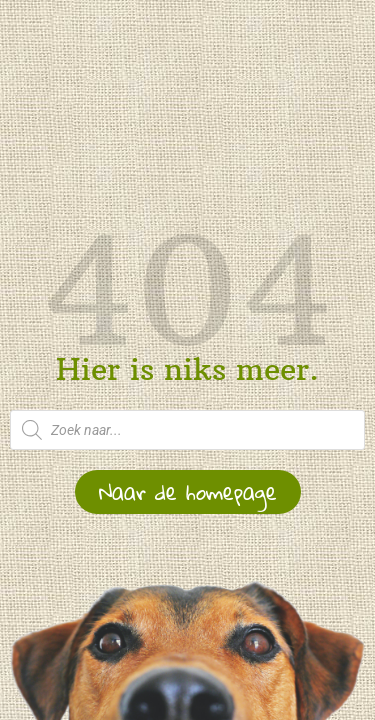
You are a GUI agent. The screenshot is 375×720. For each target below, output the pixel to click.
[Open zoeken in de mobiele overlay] (187, 430)
